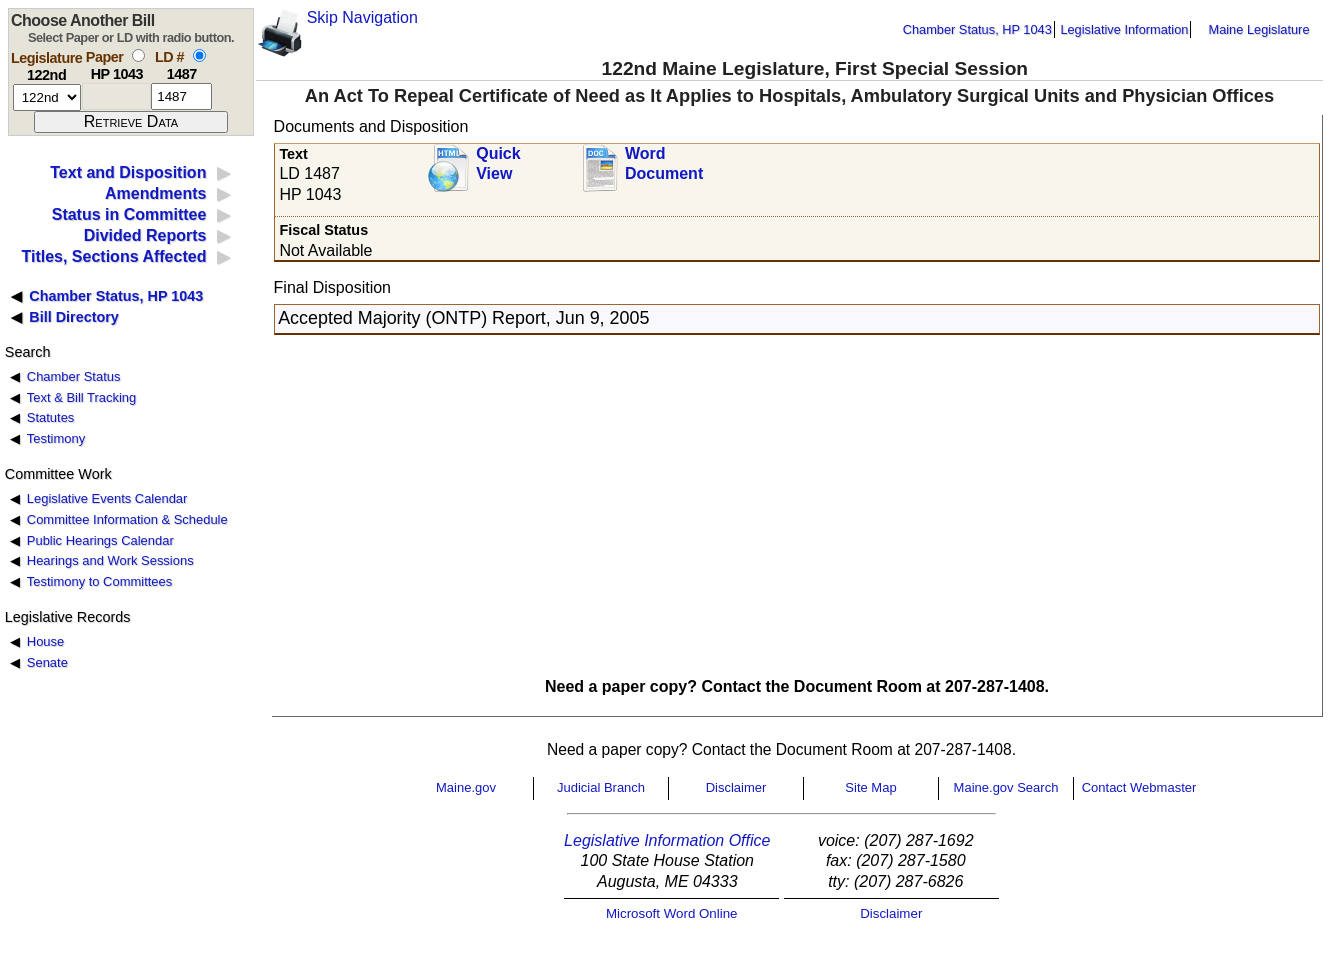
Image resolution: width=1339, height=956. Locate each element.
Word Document (664, 164)
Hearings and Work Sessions (110, 560)
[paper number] (116, 96)
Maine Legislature (1258, 29)
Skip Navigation (362, 17)
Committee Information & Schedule (127, 519)
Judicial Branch (601, 787)
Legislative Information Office (667, 840)
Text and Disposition (128, 172)
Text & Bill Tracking (81, 397)
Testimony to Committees (99, 581)
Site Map (870, 787)
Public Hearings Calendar (100, 540)
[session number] (47, 97)
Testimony (56, 438)
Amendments (155, 193)
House (45, 641)
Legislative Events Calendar (107, 498)
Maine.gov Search (1006, 787)
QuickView (498, 164)
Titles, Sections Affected (113, 256)
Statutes (51, 417)
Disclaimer (736, 787)
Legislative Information (1124, 29)
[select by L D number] (199, 55)
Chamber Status (74, 376)
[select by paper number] (138, 55)
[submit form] (131, 122)
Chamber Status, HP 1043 (977, 29)
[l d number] (181, 96)
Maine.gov (466, 787)
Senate (47, 662)
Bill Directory (74, 317)
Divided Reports (145, 235)
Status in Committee (129, 214)
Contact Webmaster (1139, 787)
